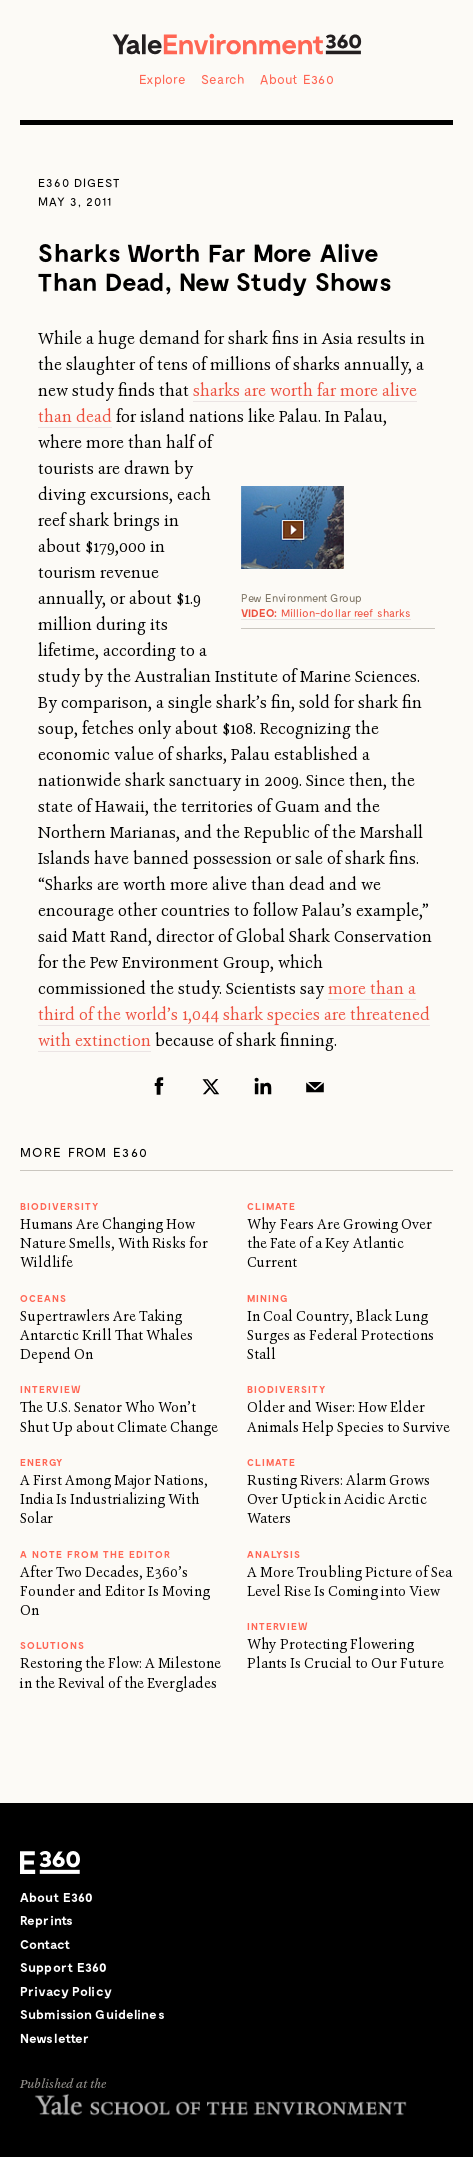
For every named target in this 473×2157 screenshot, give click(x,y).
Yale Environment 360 (237, 44)
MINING (267, 1298)
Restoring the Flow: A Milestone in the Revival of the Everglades (120, 1672)
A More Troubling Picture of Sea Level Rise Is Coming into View (349, 1581)
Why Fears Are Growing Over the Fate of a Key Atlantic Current (339, 1243)
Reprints (46, 1920)
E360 (50, 1863)
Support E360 (64, 1967)
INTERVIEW (51, 1389)
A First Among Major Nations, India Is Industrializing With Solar (114, 1499)
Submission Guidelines (92, 2014)
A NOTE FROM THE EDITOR (95, 1554)
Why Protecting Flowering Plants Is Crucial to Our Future (345, 1653)
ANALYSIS (274, 1554)
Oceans (43, 1298)
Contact (45, 1944)
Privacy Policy (66, 1991)
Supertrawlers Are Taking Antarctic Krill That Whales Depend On (106, 1335)
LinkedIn (263, 1086)
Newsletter (54, 2038)
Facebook (159, 1086)
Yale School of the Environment (220, 2104)
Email (315, 1086)
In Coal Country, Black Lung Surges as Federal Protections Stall (340, 1335)
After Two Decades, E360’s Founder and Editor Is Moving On (115, 1591)
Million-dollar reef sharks (326, 612)
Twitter (211, 1086)
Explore (162, 79)
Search (223, 79)
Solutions (52, 1645)
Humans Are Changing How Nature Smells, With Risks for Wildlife (114, 1243)
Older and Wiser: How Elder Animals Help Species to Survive (348, 1416)
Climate (271, 1206)
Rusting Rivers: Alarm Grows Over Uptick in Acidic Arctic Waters (338, 1499)
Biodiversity (59, 1206)
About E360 (297, 79)
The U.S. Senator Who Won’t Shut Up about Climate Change (119, 1416)
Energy (41, 1462)
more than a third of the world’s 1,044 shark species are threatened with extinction (234, 1014)
